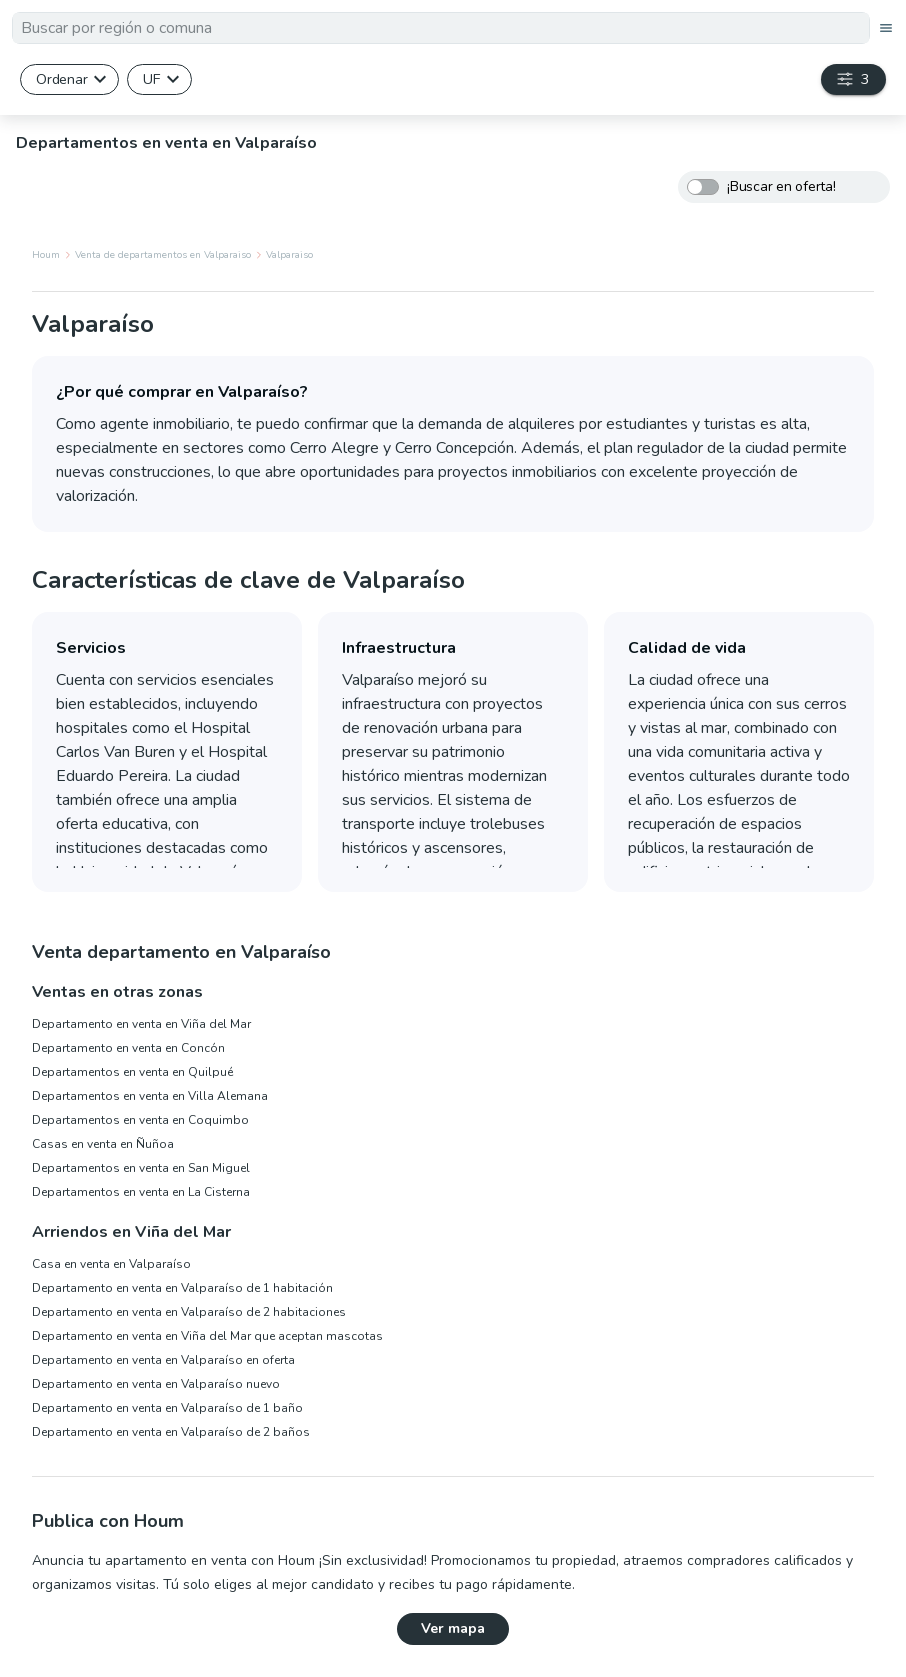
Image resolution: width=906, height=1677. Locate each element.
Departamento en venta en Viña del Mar (141, 1024)
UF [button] (151, 79)
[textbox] (441, 28)
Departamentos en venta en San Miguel (141, 1168)
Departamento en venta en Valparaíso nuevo (156, 1384)
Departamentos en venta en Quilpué (132, 1072)
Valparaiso (289, 255)
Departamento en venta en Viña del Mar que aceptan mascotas (207, 1336)
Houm (46, 255)
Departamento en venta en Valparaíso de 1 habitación (182, 1288)
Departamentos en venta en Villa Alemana (150, 1096)
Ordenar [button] (61, 79)
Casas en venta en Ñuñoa (103, 1144)
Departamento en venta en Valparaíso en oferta (163, 1360)
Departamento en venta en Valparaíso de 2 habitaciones (189, 1312)
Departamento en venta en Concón (128, 1048)
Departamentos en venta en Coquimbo (140, 1120)
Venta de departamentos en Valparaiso (163, 255)
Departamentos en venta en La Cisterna (141, 1192)
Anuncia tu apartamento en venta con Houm (173, 1560)
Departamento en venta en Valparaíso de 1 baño (167, 1408)
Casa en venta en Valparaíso (111, 1264)
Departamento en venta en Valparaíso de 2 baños (171, 1432)
